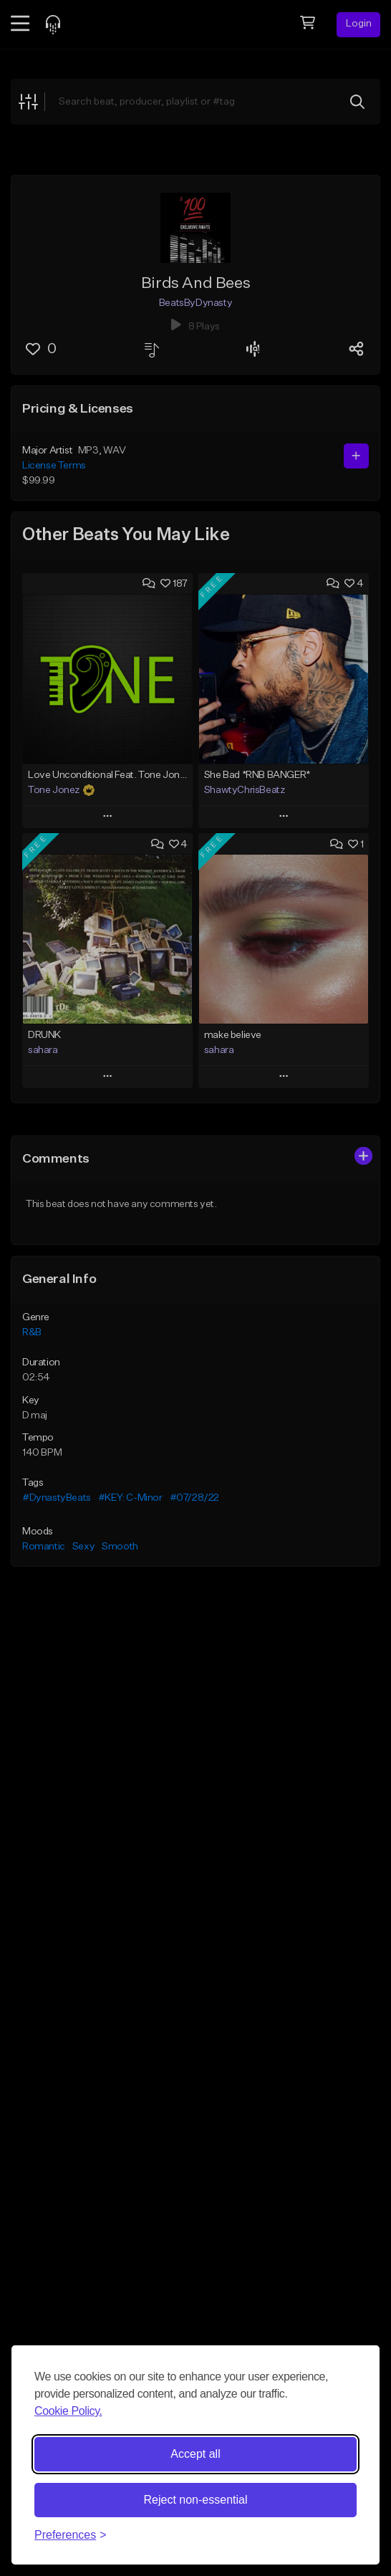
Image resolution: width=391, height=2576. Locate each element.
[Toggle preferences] (70, 2535)
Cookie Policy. (68, 2411)
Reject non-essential (196, 2500)
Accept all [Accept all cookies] (195, 2454)
